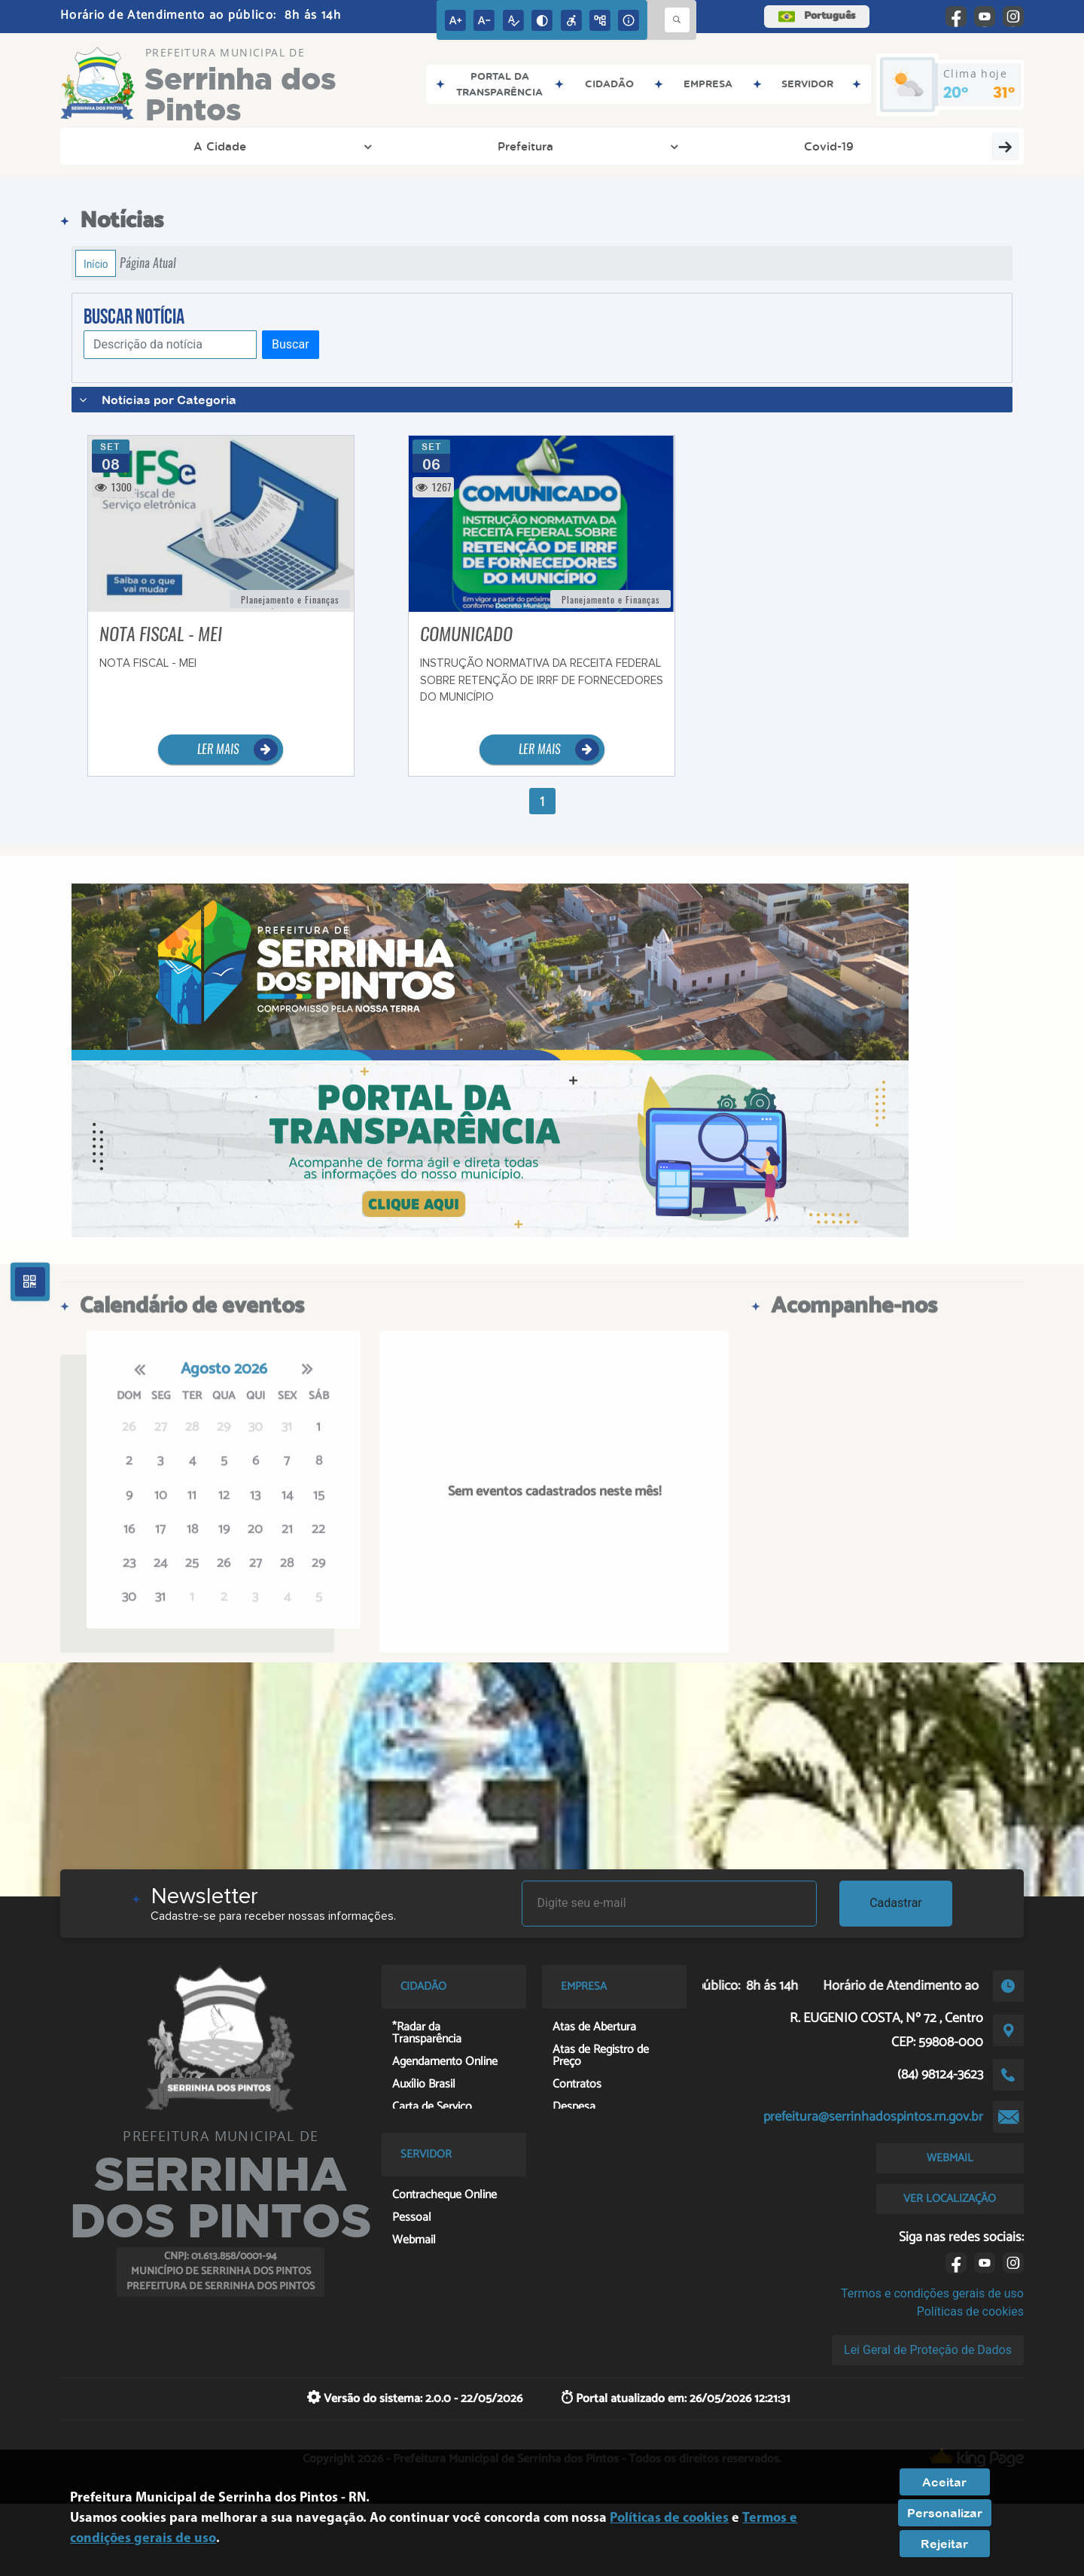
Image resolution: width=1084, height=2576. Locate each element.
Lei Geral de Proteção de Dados (928, 2350)
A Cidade (129, 146)
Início (96, 263)
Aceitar (944, 2482)
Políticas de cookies (970, 2311)
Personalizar (944, 2513)
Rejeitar (944, 2543)
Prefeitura (234, 146)
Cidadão (818, 146)
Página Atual (148, 263)
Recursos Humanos (947, 146)
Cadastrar (895, 1903)
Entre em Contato (592, 146)
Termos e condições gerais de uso (932, 2293)
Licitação (718, 146)
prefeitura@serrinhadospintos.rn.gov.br (873, 2117)
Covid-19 (327, 146)
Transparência (451, 146)
